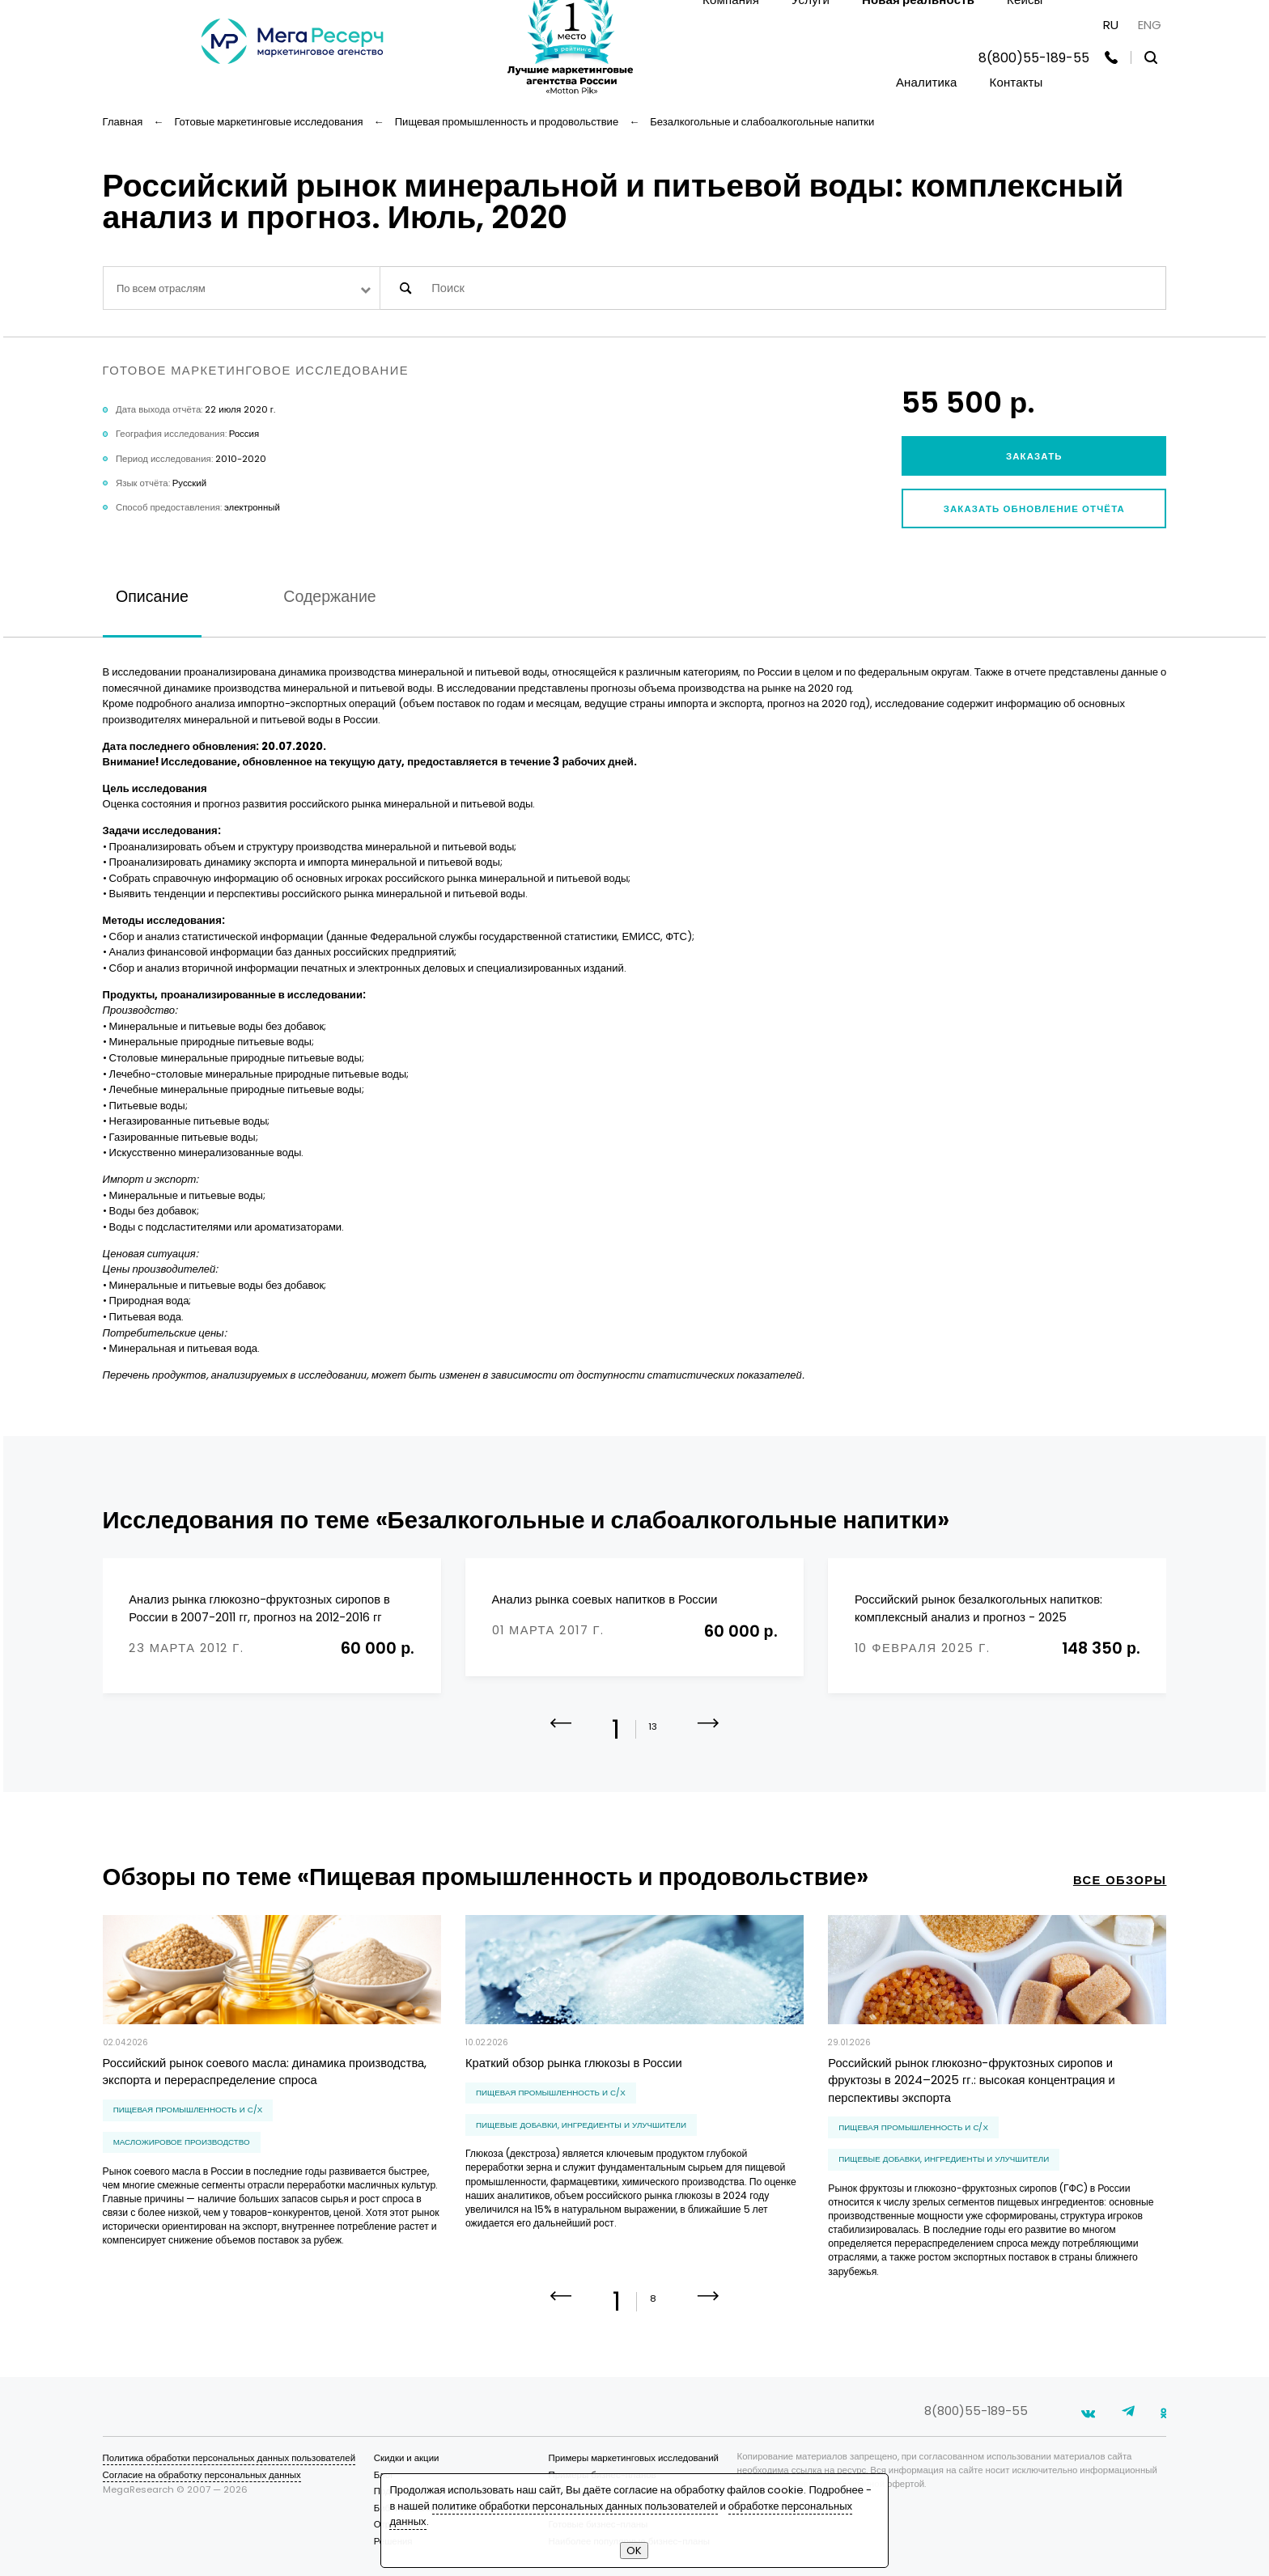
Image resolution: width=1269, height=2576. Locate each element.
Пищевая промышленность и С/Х (188, 2109)
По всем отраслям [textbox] (161, 288)
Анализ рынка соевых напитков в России (605, 1599)
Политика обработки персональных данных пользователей (229, 2457)
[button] (708, 1734)
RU (1110, 24)
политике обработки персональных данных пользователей (575, 2506)
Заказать (1034, 456)
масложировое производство (181, 2142)
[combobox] (241, 288)
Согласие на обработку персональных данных (202, 2474)
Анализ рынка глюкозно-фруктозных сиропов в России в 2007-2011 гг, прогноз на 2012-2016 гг (259, 1608)
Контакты (1016, 82)
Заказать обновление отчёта (1034, 508)
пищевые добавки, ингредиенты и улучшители (581, 2125)
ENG (1149, 24)
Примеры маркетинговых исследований (633, 2457)
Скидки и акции (406, 2457)
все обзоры (1120, 1880)
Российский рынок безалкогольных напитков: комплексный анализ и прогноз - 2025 (978, 1608)
